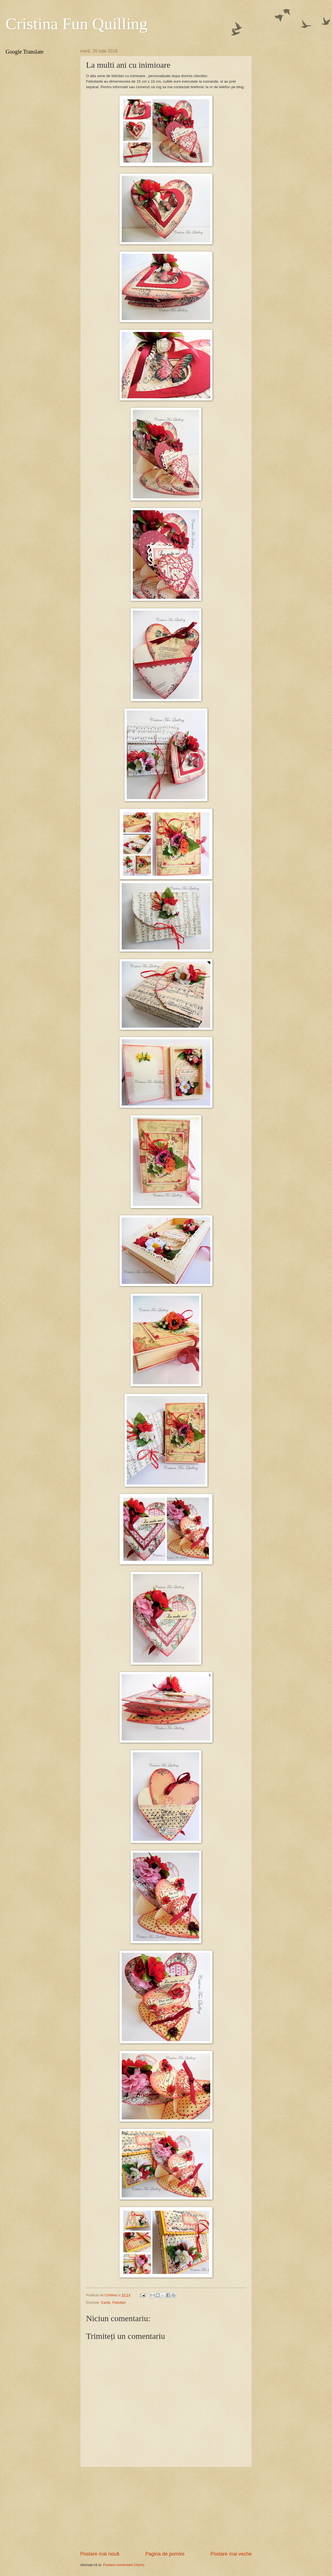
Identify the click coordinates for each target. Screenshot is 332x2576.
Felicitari (119, 2302)
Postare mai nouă (99, 2554)
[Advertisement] (166, 2508)
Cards (105, 2302)
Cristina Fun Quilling (76, 24)
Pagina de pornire (165, 2554)
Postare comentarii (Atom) (123, 2565)
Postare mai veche (231, 2554)
